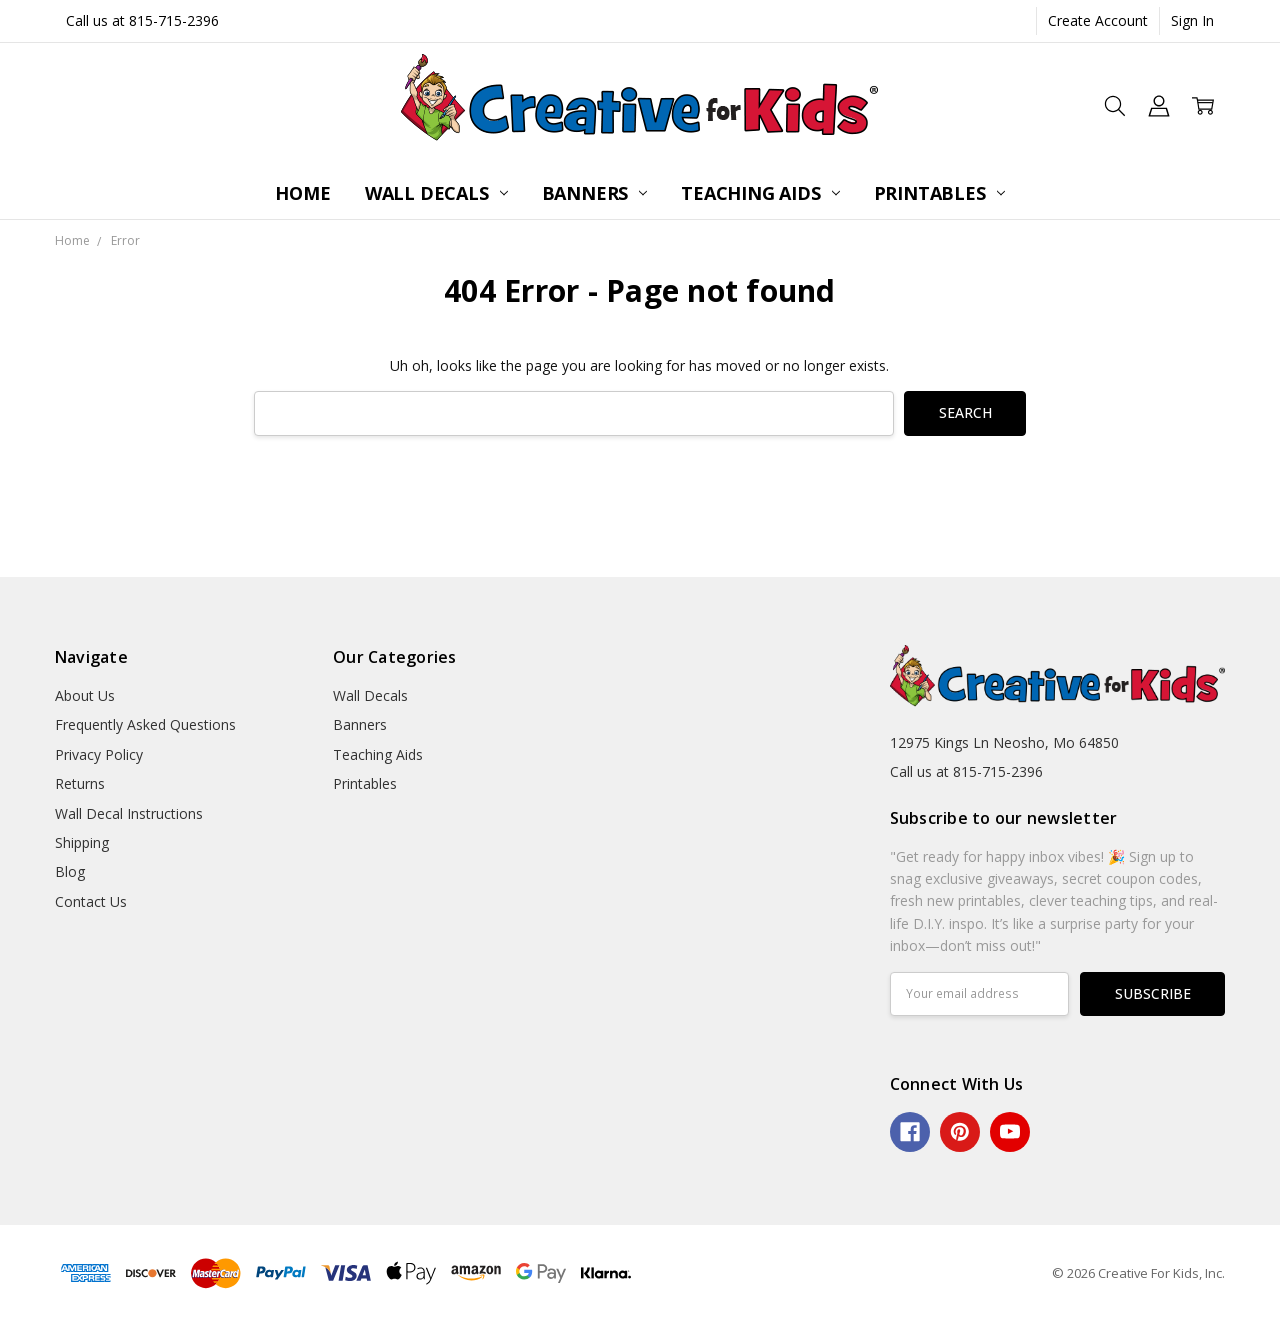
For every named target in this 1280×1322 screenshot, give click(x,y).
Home (302, 193)
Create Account (1098, 20)
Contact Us (91, 901)
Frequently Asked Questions (145, 724)
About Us (85, 695)
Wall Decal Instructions (129, 813)
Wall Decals (436, 193)
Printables (939, 193)
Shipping (82, 842)
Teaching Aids (760, 193)
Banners (595, 193)
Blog (70, 871)
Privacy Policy (99, 754)
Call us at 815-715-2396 (142, 20)
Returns (80, 783)
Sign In (1192, 20)
